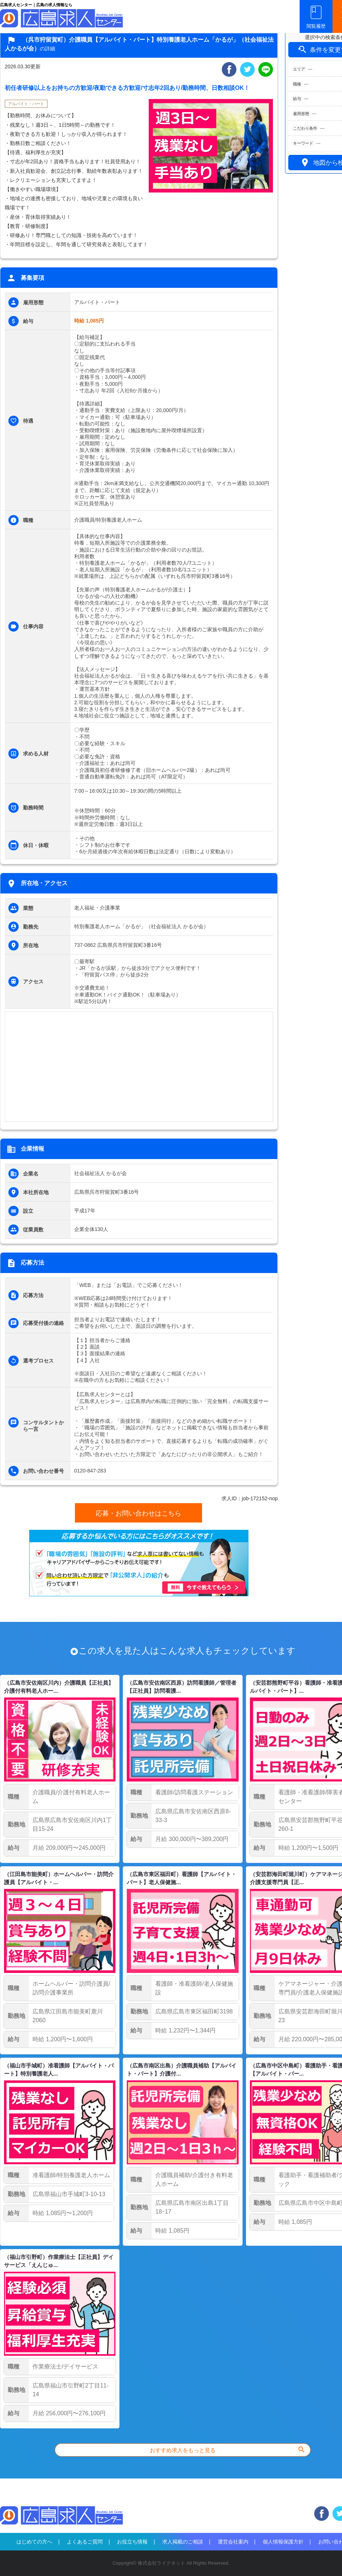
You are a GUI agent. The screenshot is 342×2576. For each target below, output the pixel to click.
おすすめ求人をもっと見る (228, 2449)
